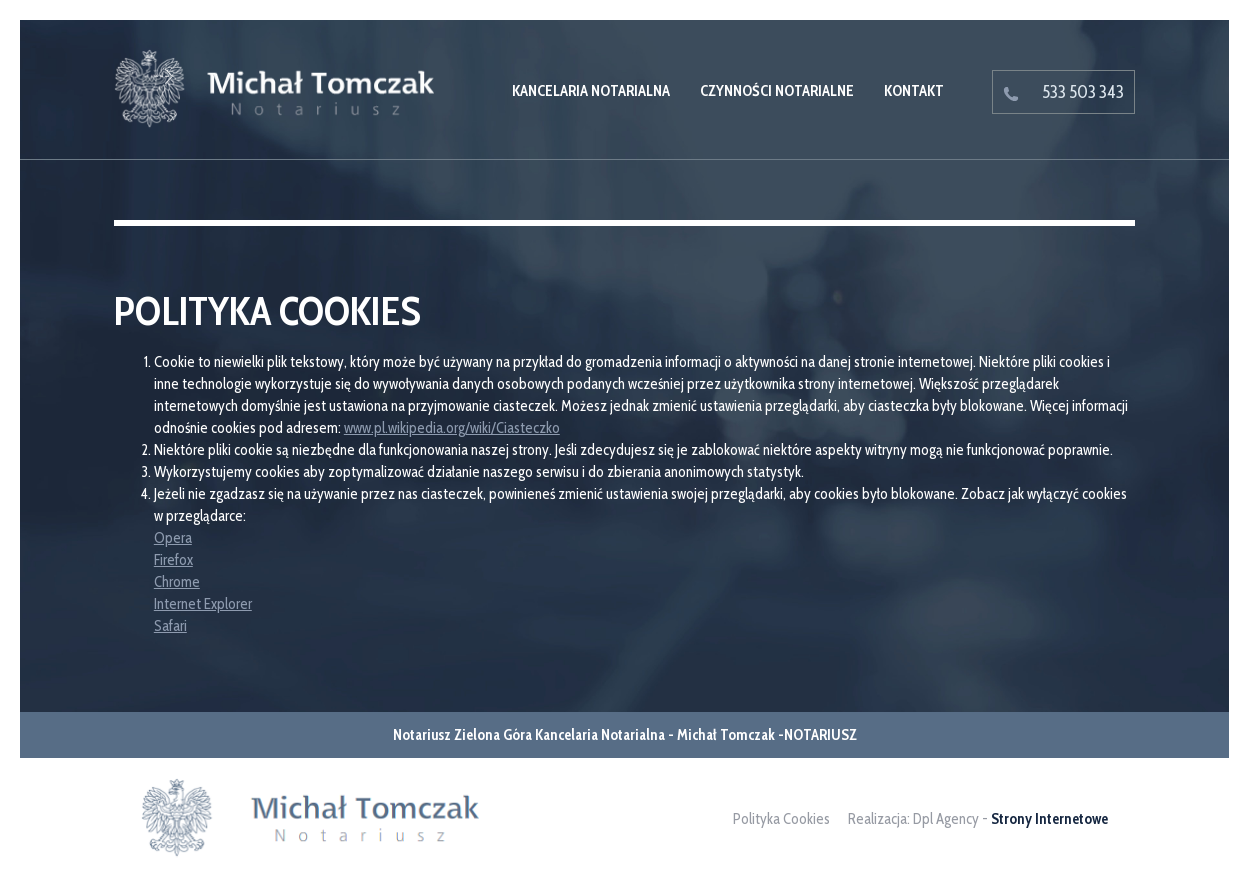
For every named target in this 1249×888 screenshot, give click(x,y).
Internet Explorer (203, 604)
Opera (173, 538)
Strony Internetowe (1049, 819)
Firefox (173, 560)
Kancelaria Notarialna (591, 91)
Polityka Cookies (781, 819)
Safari (170, 626)
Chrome (177, 582)
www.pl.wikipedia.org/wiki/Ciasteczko (452, 428)
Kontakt (914, 91)
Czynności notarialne (777, 91)
